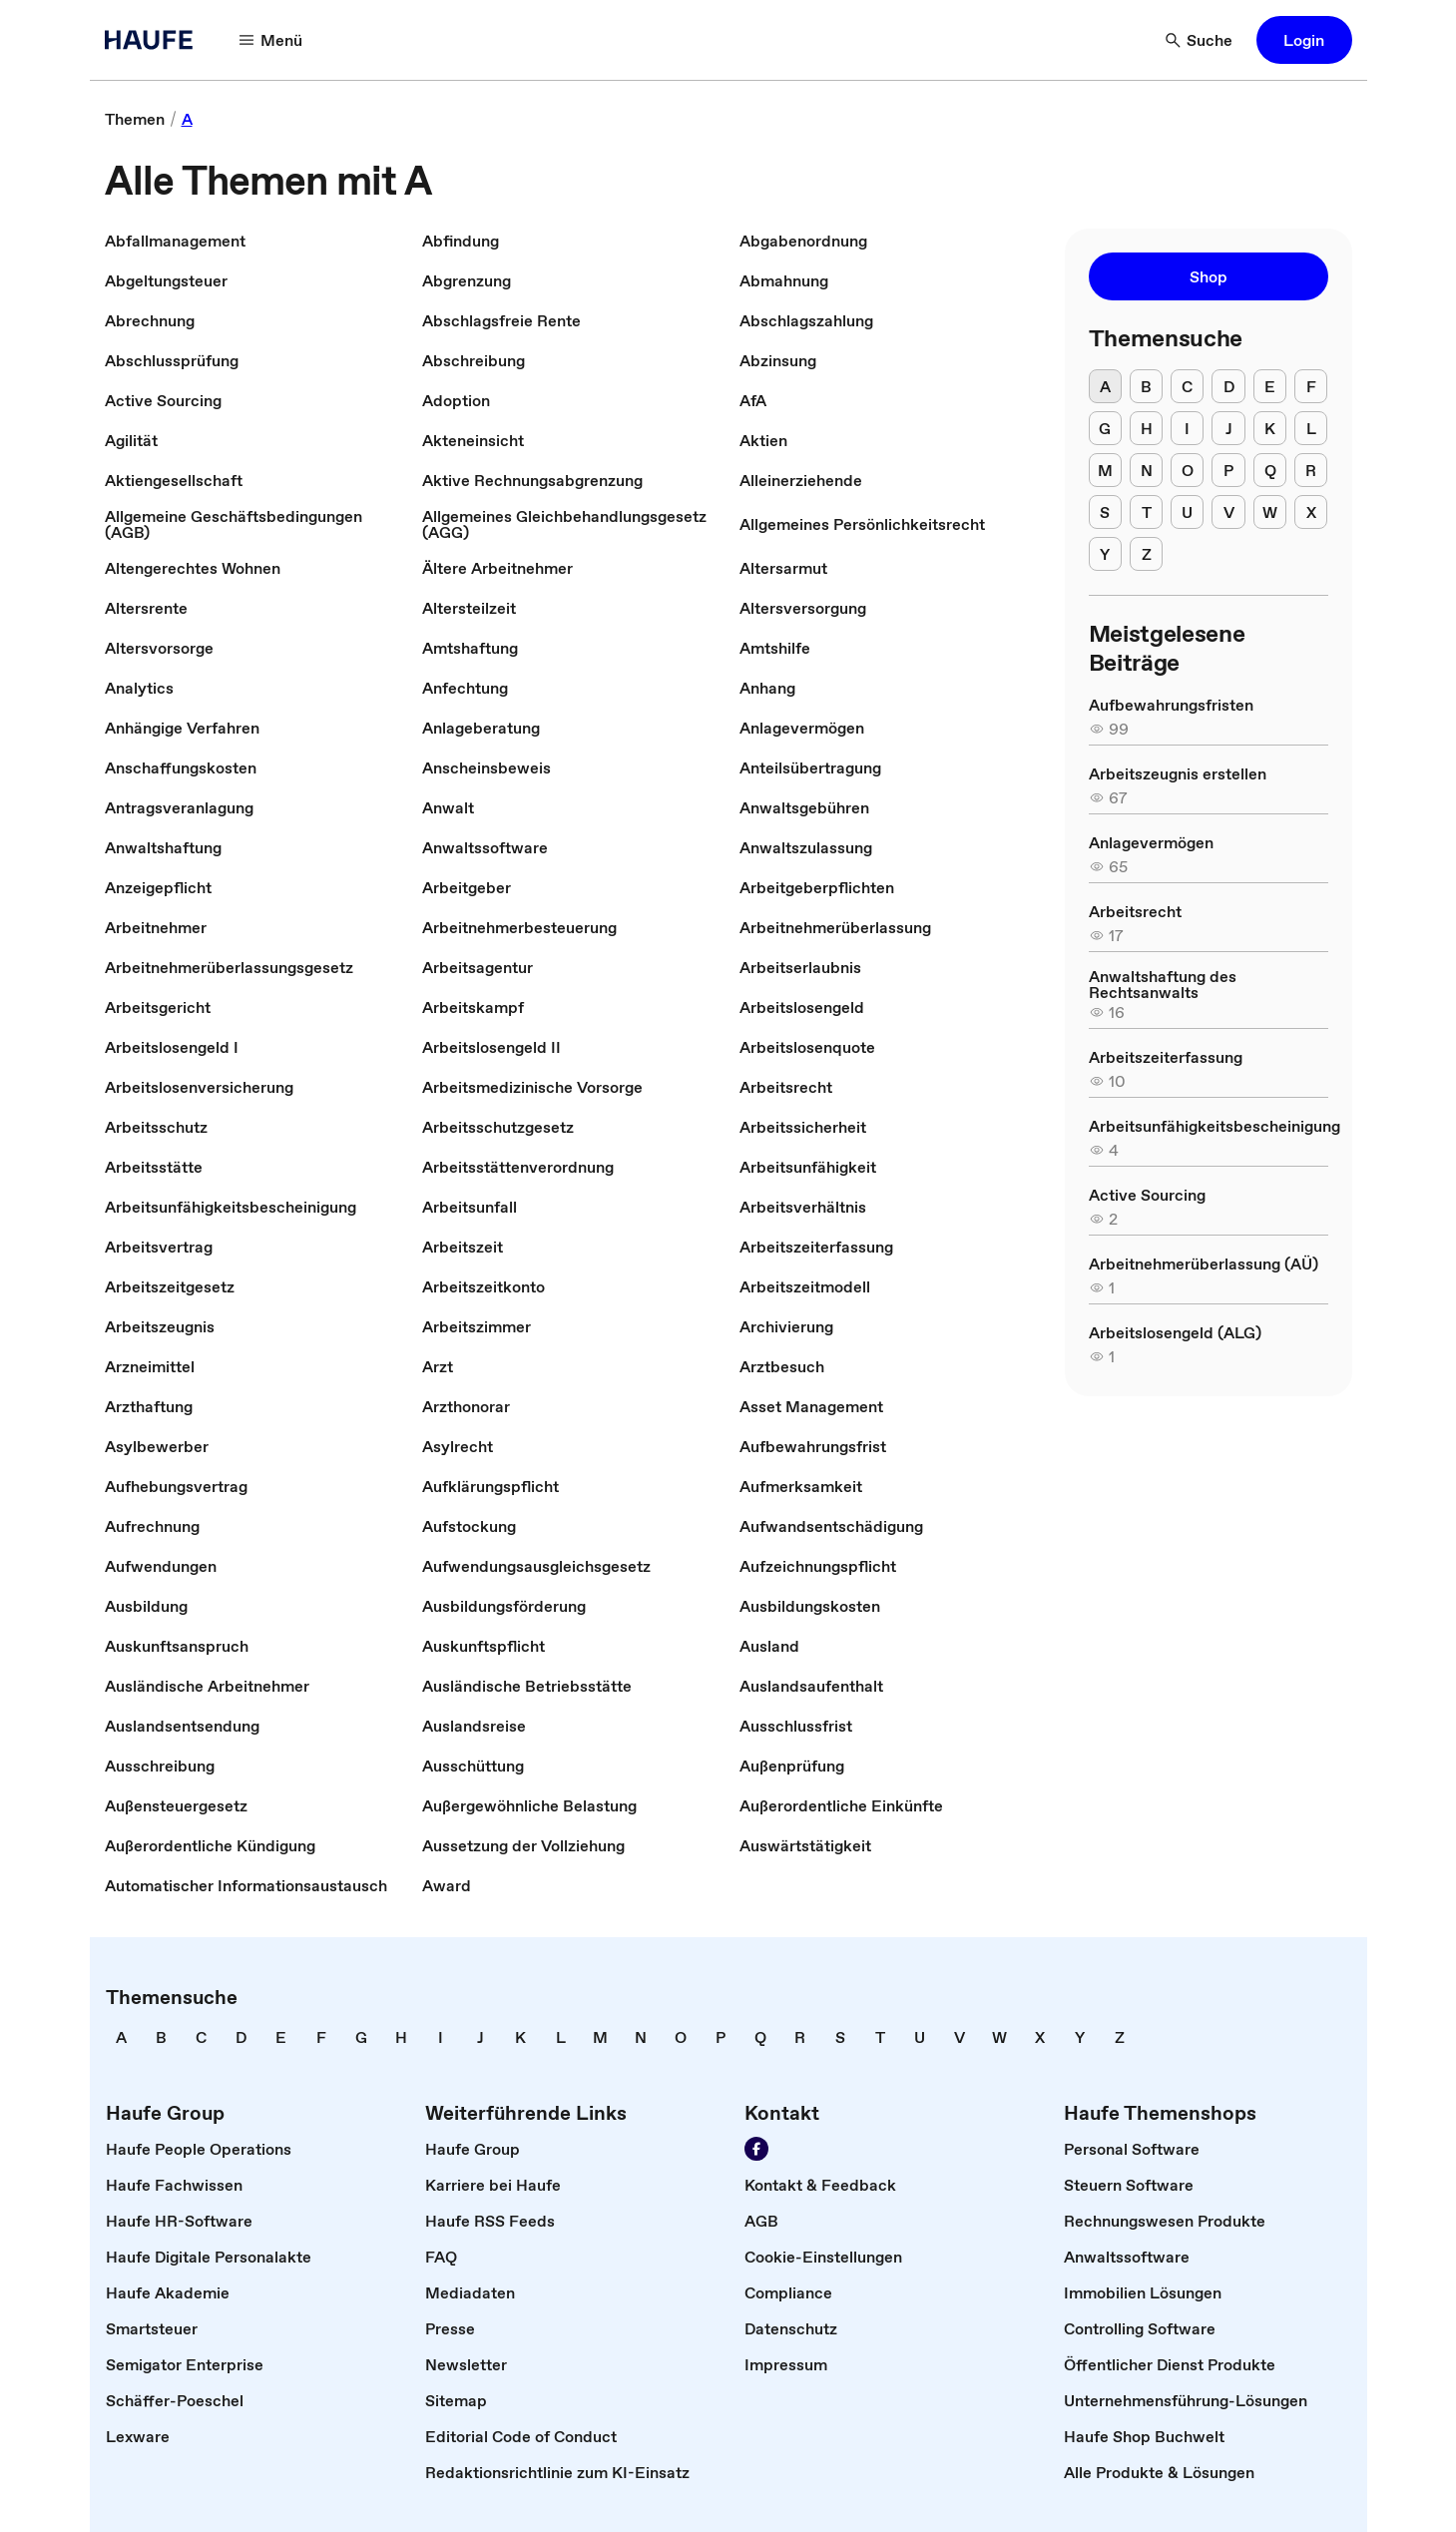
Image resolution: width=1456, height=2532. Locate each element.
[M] (1105, 470)
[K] (1269, 428)
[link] (135, 119)
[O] (1187, 470)
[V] (1228, 512)
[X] (1310, 512)
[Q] (1269, 470)
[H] (1146, 428)
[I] (1187, 428)
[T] (1146, 512)
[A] (1105, 386)
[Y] (1105, 554)
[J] (1228, 428)
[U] (1187, 512)
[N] (1146, 470)
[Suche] (1199, 40)
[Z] (1146, 554)
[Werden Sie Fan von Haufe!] (756, 2149)
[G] (1105, 428)
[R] (1310, 470)
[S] (1105, 512)
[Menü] (271, 40)
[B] (1146, 386)
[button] (1304, 40)
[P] (1228, 470)
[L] (1310, 428)
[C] (1187, 386)
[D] (1228, 386)
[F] (1310, 386)
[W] (1269, 512)
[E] (1269, 386)
